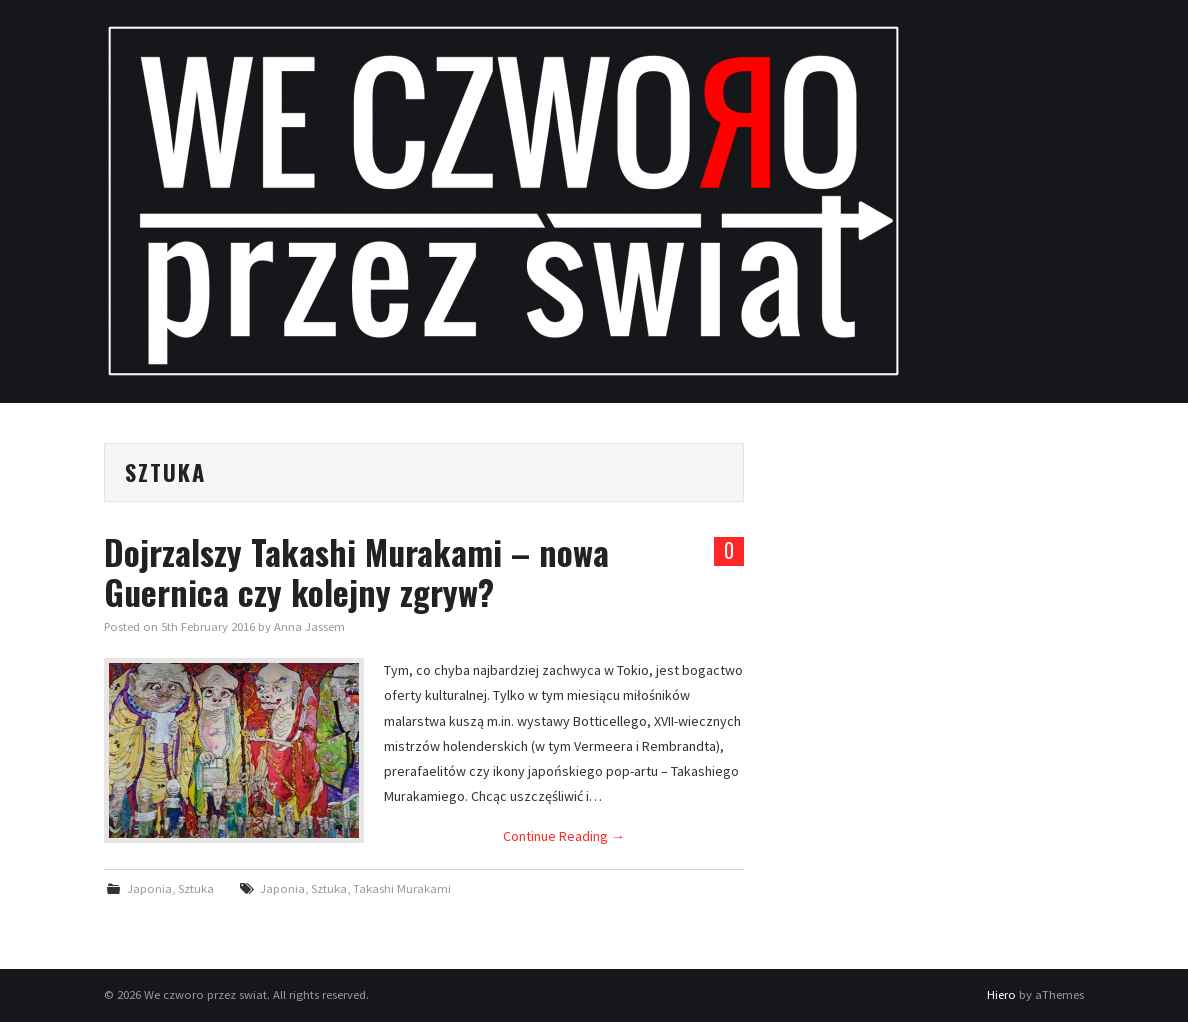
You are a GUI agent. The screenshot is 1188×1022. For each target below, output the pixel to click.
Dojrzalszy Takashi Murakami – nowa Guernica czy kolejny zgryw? (356, 572)
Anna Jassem (309, 626)
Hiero (1001, 994)
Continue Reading (564, 836)
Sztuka (196, 888)
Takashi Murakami (402, 888)
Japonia (149, 888)
